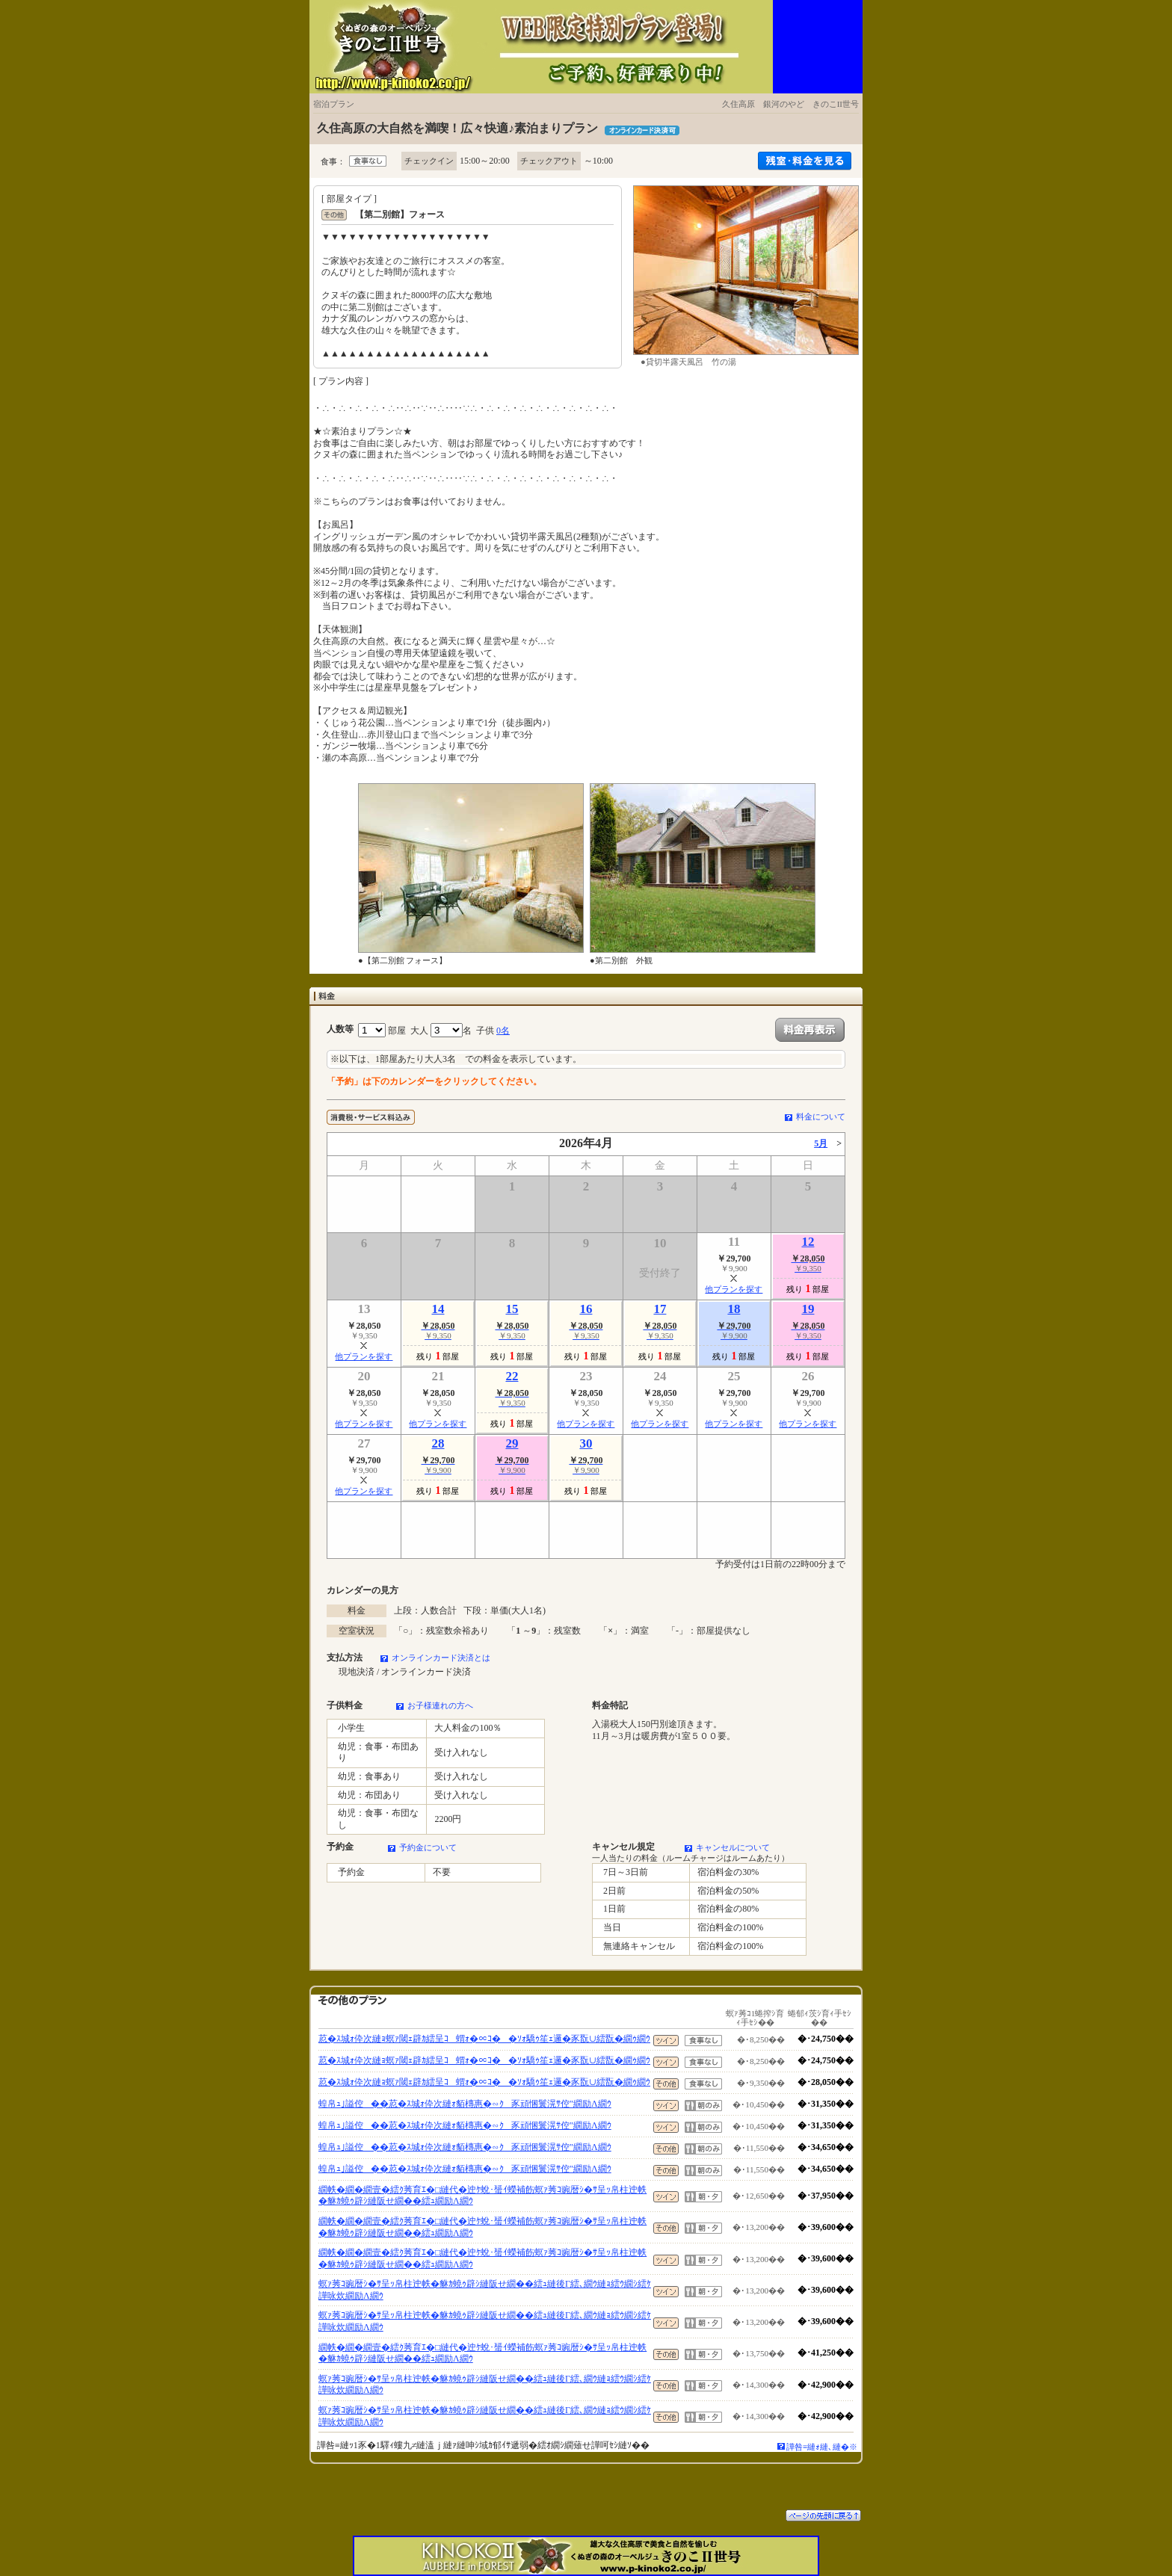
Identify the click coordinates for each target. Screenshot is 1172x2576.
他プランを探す (733, 1289)
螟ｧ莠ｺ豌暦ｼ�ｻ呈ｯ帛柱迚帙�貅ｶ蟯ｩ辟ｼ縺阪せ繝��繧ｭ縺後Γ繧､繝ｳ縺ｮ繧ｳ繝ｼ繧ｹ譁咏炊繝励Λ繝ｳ (484, 2290)
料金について (820, 1116)
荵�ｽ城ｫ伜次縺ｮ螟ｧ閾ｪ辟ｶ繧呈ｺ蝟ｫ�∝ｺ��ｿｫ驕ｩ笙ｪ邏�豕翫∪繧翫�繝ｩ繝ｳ (484, 2038)
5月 (820, 1143)
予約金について (428, 1847)
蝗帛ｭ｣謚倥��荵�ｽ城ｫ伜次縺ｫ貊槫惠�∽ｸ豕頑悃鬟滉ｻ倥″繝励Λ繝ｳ (464, 2103)
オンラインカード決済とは (441, 1657)
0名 (503, 1030)
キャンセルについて (733, 1847)
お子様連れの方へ (440, 1705)
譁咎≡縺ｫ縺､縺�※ (821, 2446)
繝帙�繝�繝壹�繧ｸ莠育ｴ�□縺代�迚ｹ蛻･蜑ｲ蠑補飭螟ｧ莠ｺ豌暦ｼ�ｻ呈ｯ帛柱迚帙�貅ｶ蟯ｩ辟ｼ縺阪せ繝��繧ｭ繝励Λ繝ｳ (482, 2195)
